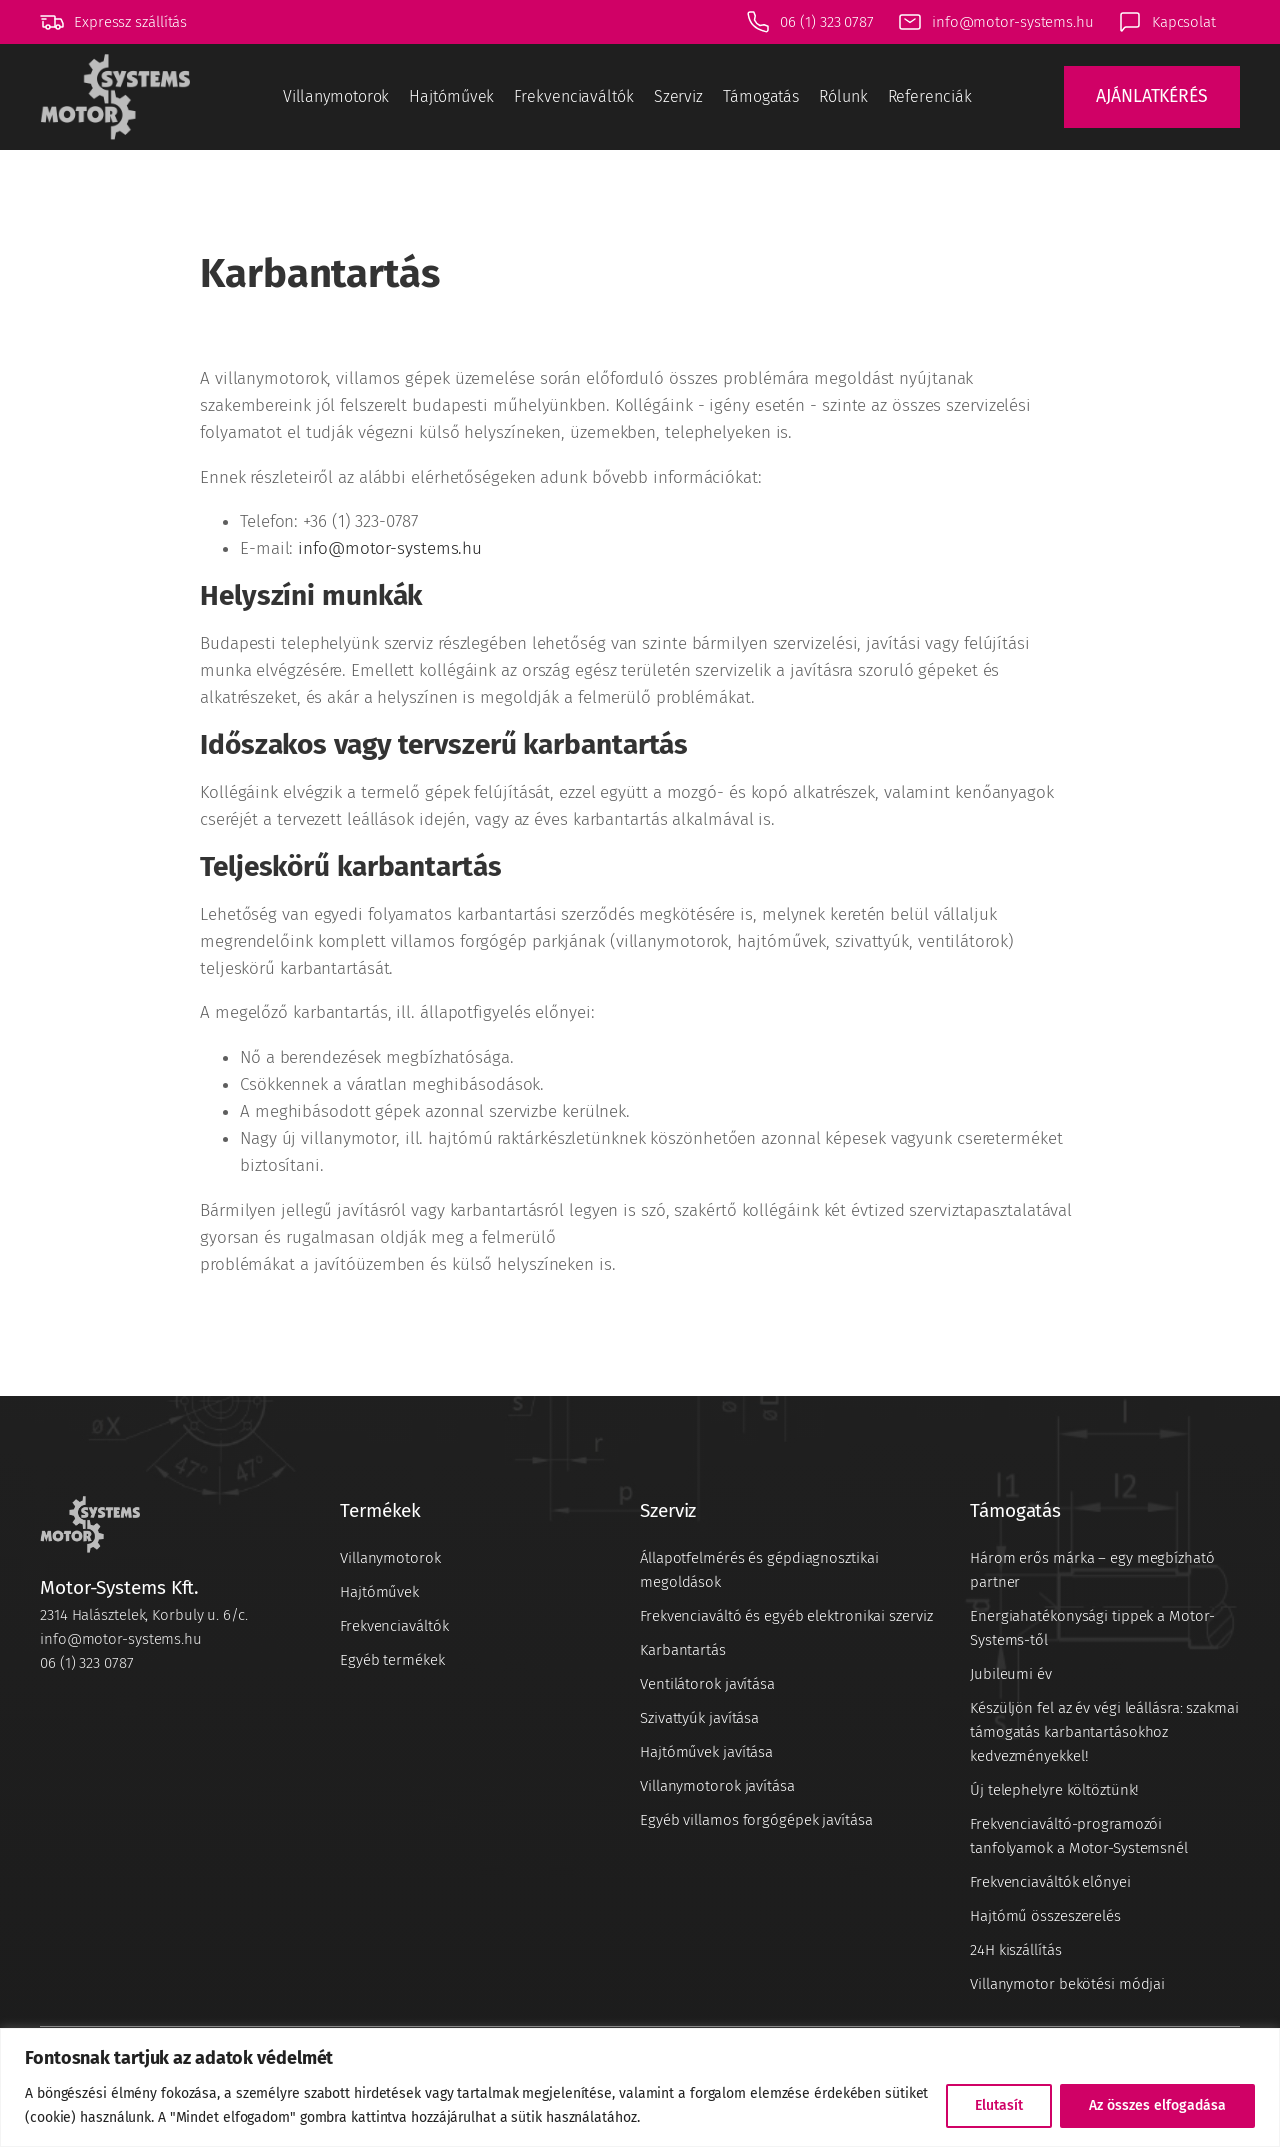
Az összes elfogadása (1157, 2105)
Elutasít (999, 2105)
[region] (640, 2087)
